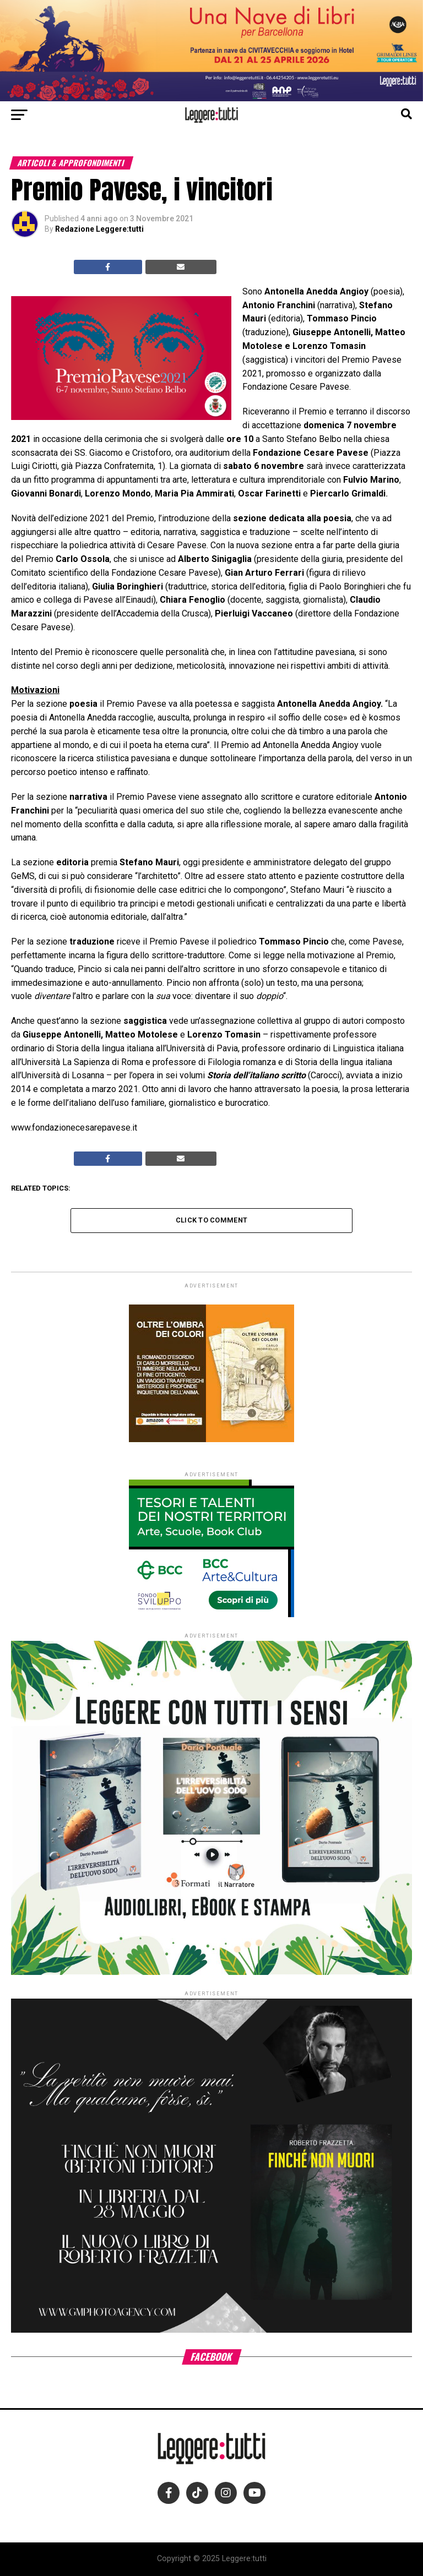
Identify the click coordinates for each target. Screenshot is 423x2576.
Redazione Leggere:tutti (99, 229)
